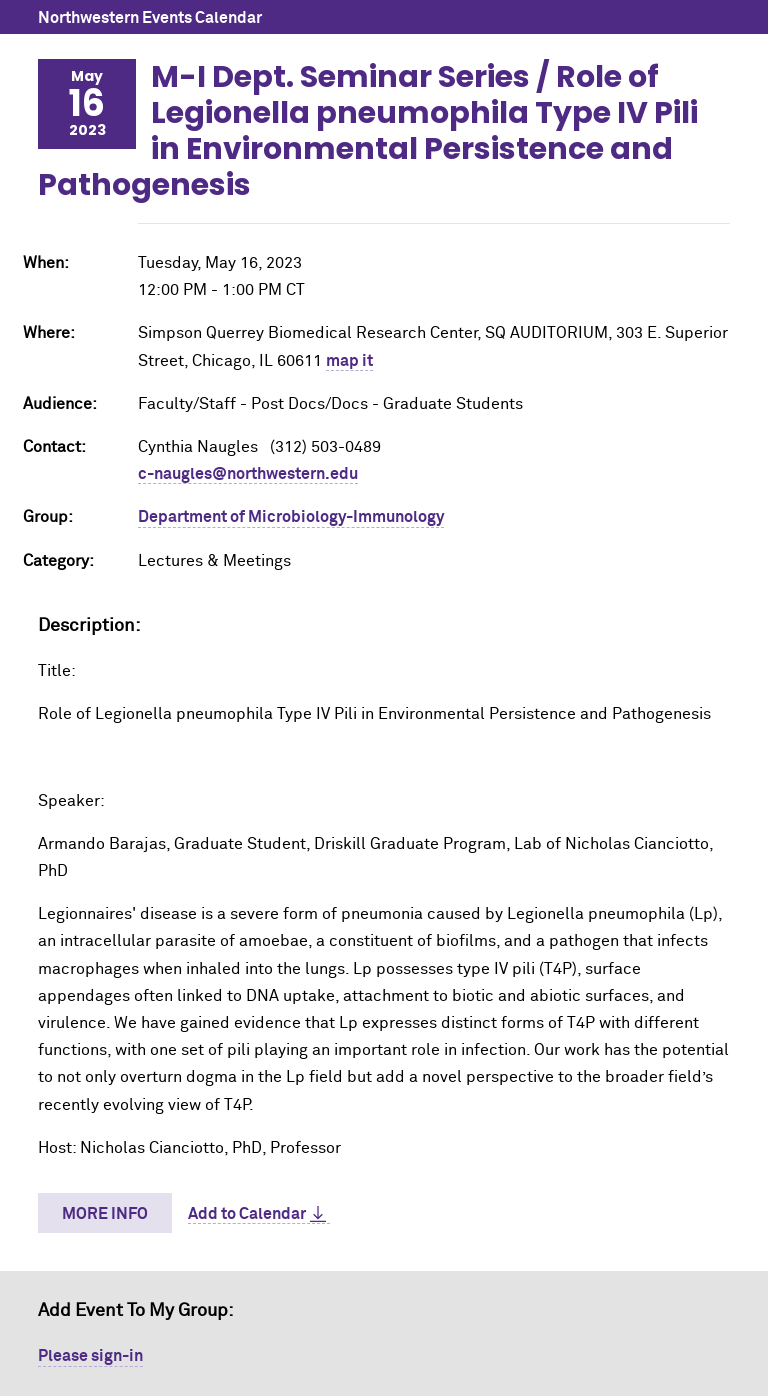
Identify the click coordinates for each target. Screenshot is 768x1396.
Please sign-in (90, 1356)
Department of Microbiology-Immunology (291, 517)
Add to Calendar (247, 1214)
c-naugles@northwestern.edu (248, 474)
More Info (105, 1214)
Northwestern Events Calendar (150, 18)
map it (349, 361)
